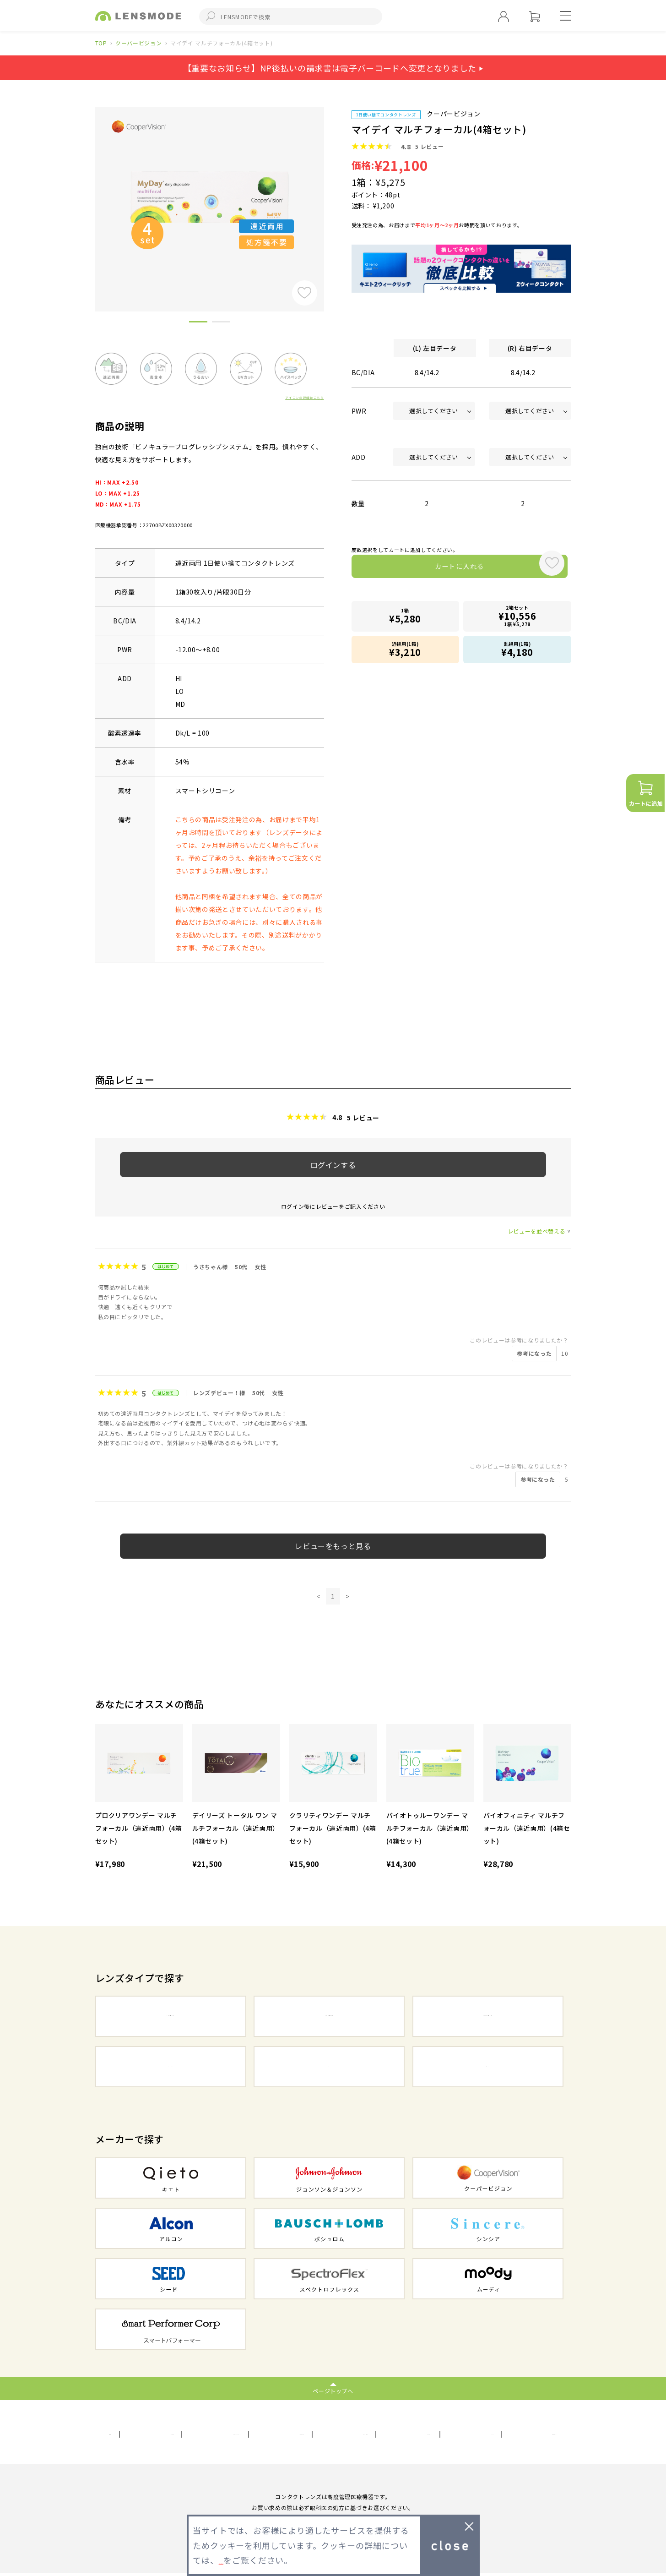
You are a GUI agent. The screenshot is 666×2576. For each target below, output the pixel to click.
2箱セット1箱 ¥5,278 (517, 619)
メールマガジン (438, 2433)
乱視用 (329, 2067)
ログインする (333, 1164)
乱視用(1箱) (517, 650)
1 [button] (198, 323)
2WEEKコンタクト (329, 2017)
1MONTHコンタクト (488, 2017)
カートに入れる (441, 569)
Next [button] (331, 193)
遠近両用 (488, 2067)
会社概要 (122, 2433)
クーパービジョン (138, 43)
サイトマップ (312, 2433)
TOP (101, 43)
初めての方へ (537, 2433)
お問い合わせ (374, 2433)
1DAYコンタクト (170, 2017)
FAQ (489, 2433)
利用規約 (170, 2433)
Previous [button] (88, 193)
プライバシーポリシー (238, 2433)
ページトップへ (333, 2391)
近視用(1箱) (405, 650)
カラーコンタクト (170, 2067)
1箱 (405, 619)
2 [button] (221, 323)
